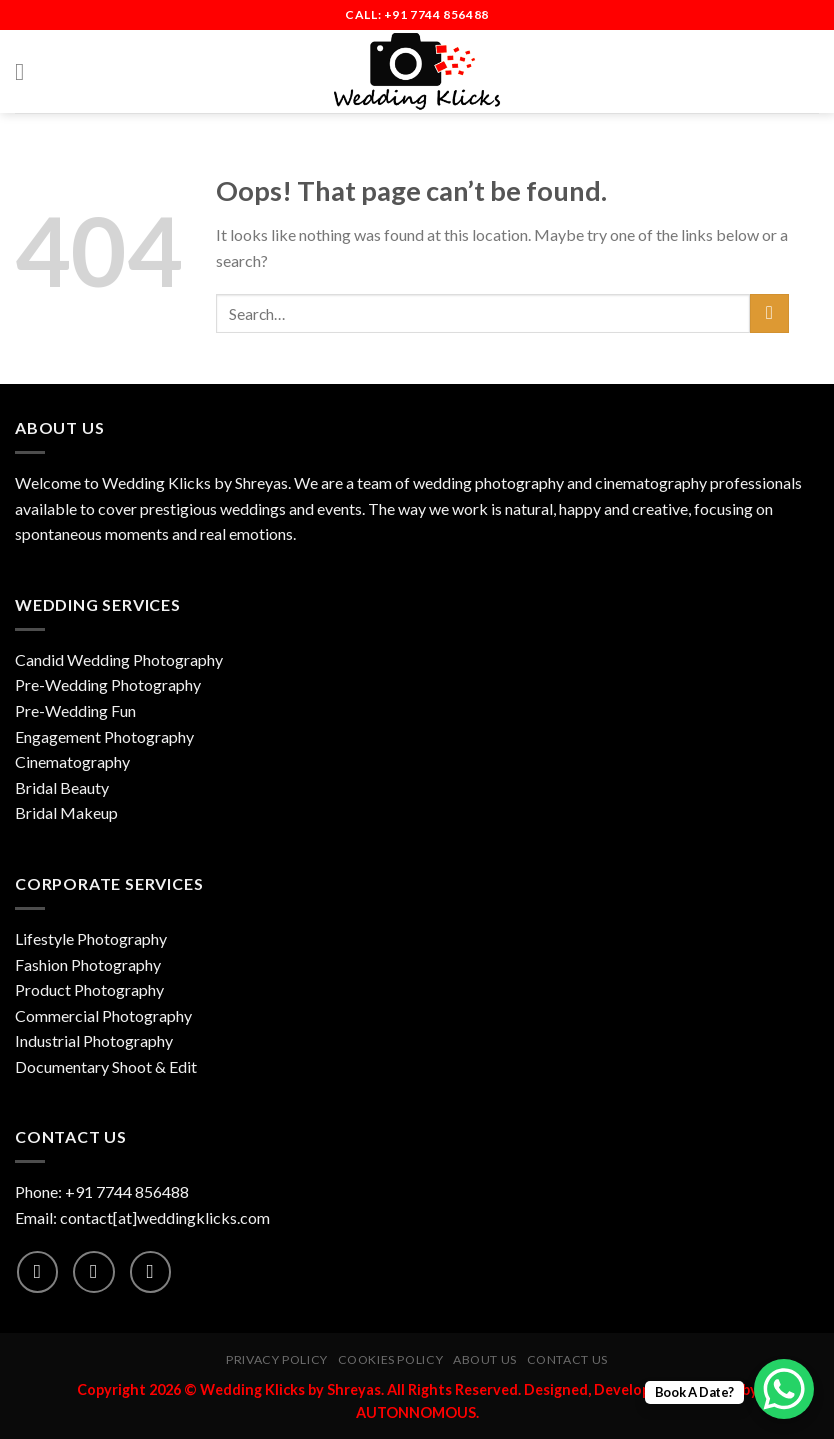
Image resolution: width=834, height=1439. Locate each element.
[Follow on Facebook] (37, 1271)
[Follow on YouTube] (150, 1271)
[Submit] (769, 313)
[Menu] (27, 71)
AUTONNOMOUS (416, 1412)
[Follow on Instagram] (93, 1271)
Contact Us (567, 1359)
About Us (485, 1359)
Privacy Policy (277, 1359)
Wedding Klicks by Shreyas (195, 482)
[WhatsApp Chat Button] (784, 1389)
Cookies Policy (391, 1359)
